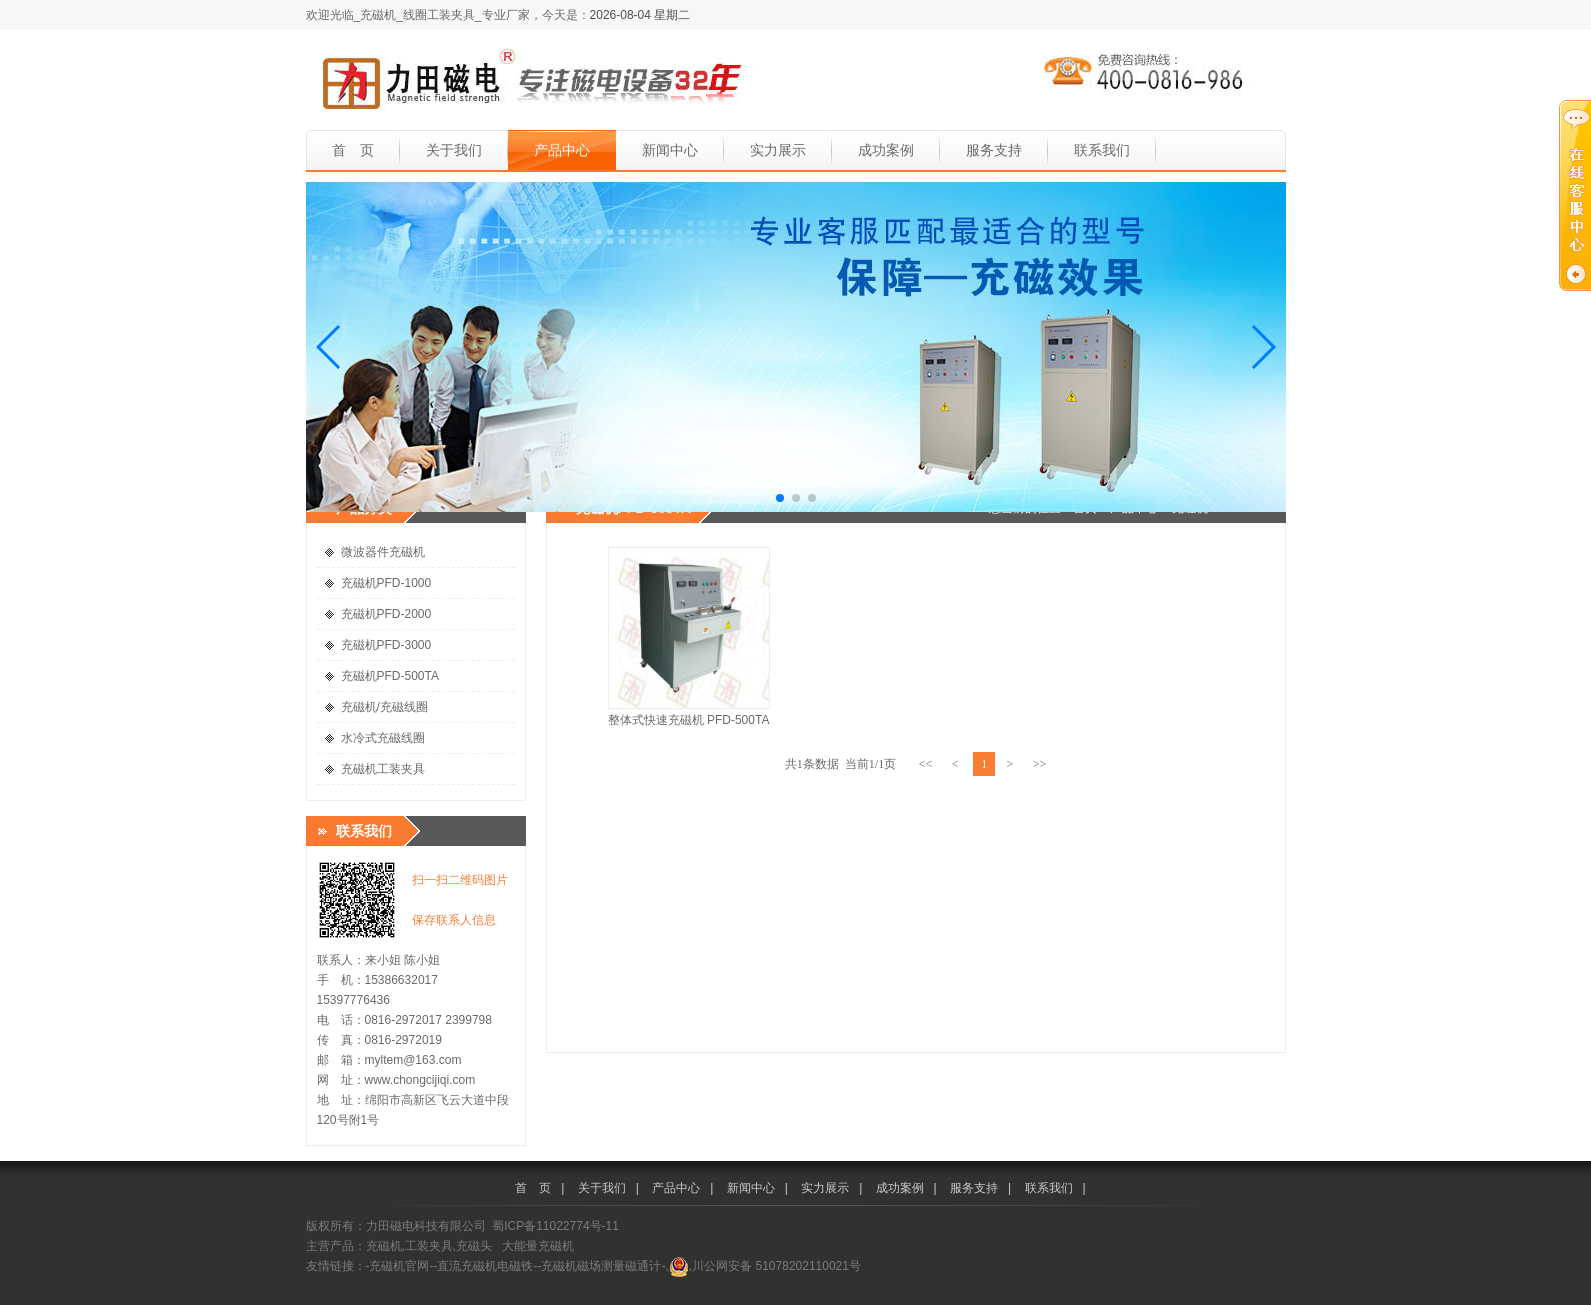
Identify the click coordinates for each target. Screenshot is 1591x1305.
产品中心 (562, 150)
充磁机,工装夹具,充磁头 (429, 1246)
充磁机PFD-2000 (386, 614)
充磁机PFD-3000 (386, 645)
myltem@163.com (413, 1060)
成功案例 (886, 150)
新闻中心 (670, 150)
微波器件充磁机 (383, 552)
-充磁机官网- (400, 1266)
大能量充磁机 (538, 1246)
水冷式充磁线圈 (383, 738)
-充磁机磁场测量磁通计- (602, 1266)
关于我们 (454, 150)
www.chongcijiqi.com (420, 1080)
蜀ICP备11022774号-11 (555, 1226)
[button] (329, 347)
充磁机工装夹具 (383, 769)
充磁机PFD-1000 (386, 583)
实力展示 (778, 150)
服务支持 (994, 150)
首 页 (353, 150)
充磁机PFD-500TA (390, 676)
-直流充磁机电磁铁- (486, 1266)
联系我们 (1102, 150)
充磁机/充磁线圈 (384, 707)
